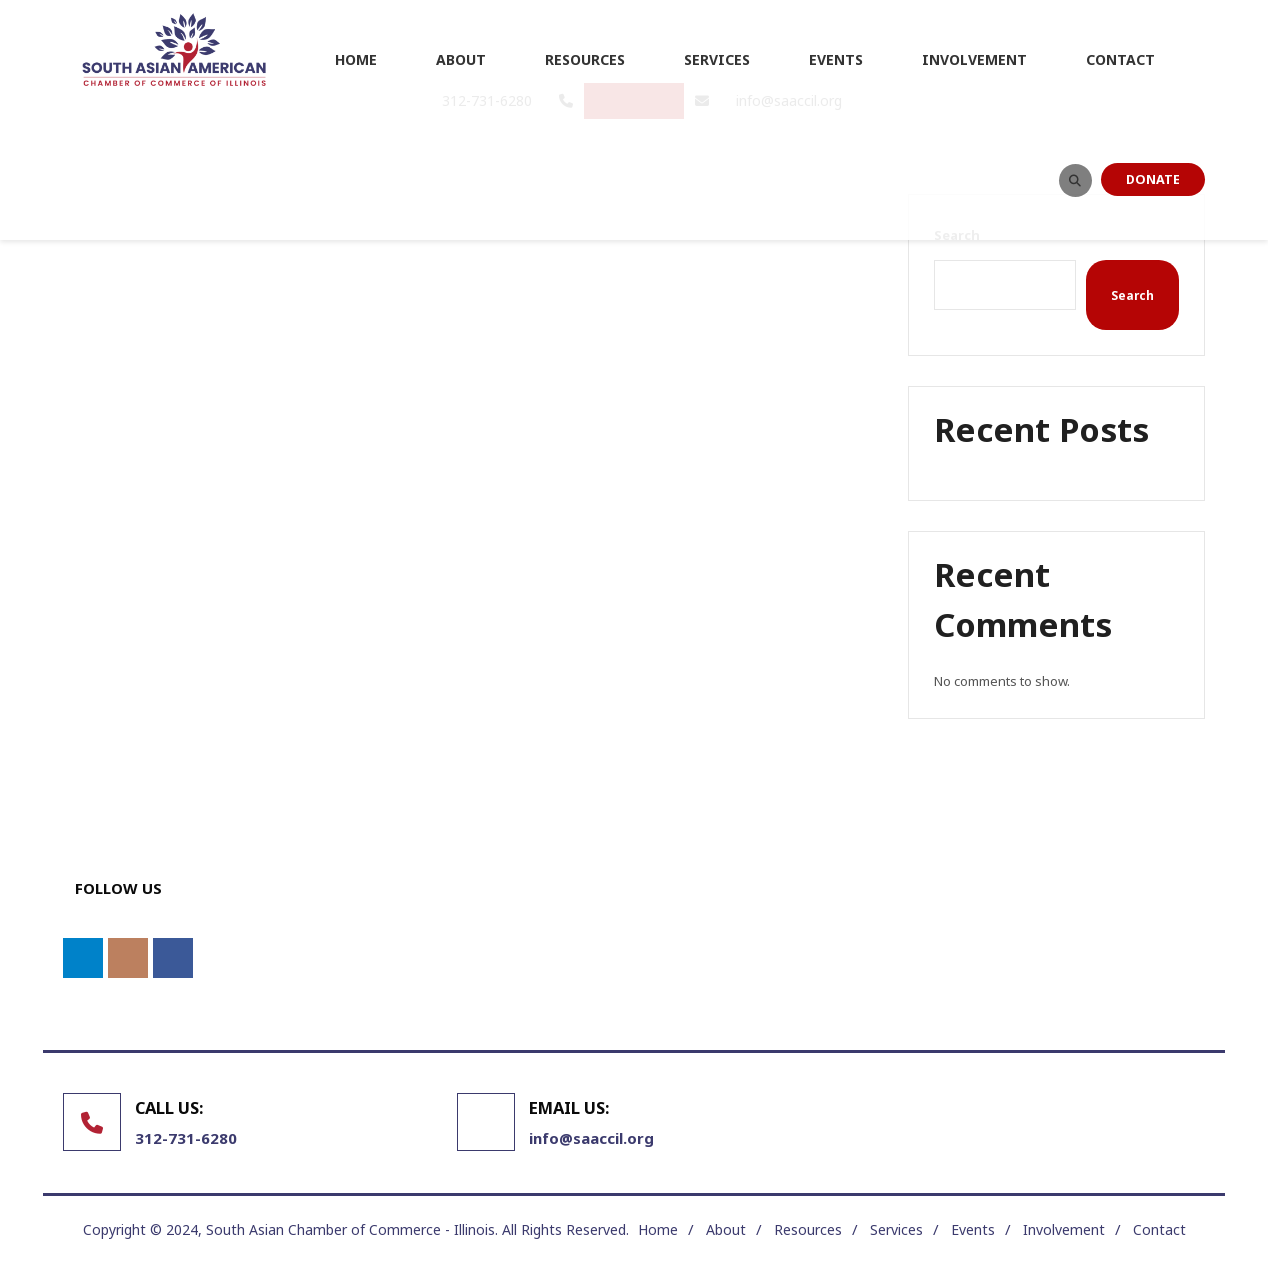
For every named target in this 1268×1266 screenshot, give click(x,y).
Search (1132, 295)
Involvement (1064, 1229)
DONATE (1153, 179)
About (726, 1229)
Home (658, 1229)
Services (896, 1229)
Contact (1159, 1229)
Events (973, 1229)
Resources (808, 1229)
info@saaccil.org (591, 1138)
